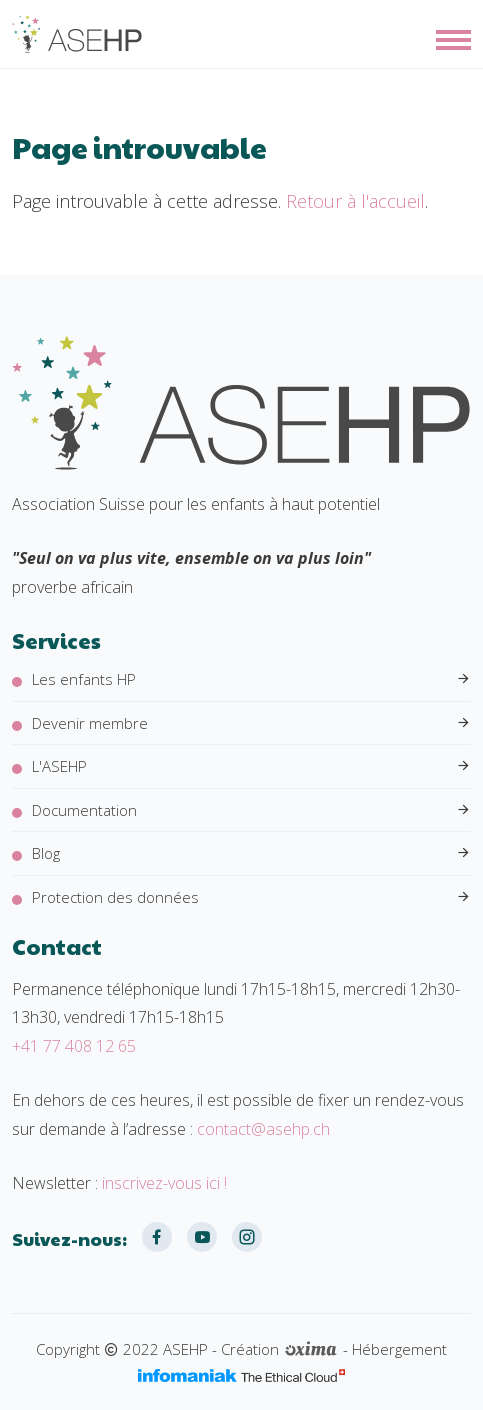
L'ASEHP (251, 766)
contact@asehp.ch (263, 1129)
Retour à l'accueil (355, 201)
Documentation (251, 810)
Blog (251, 853)
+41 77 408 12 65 (74, 1046)
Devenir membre (251, 723)
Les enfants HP (251, 679)
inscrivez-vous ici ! (164, 1183)
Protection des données (251, 897)
